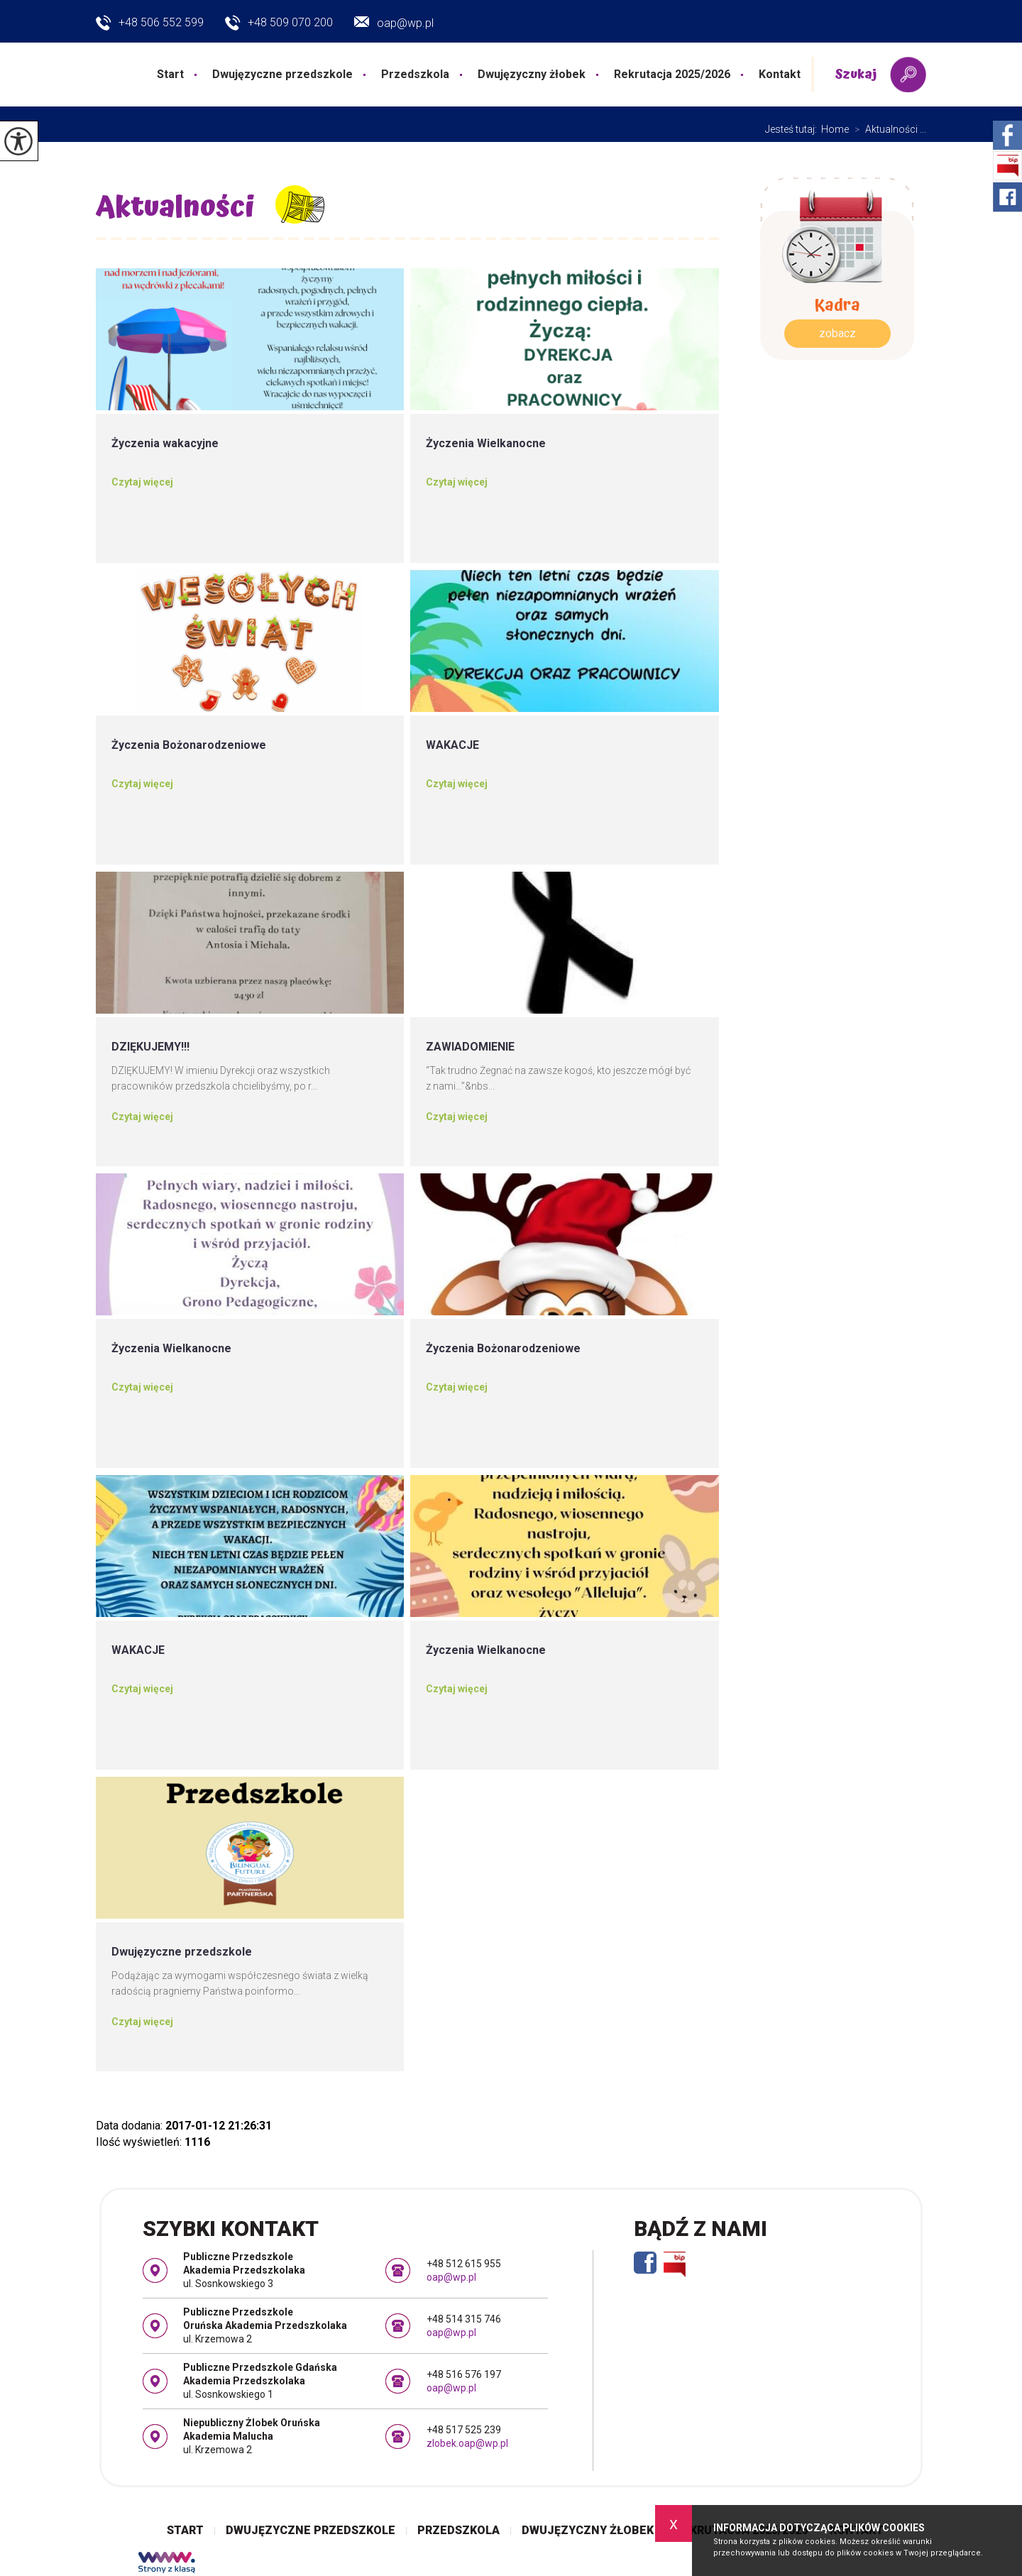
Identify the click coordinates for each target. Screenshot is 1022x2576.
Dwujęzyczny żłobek (532, 74)
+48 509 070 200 (279, 23)
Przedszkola (415, 74)
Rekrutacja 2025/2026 (672, 74)
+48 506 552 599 (150, 23)
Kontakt (780, 74)
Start (170, 74)
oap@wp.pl (394, 22)
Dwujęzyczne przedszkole (282, 74)
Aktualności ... (887, 129)
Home (835, 129)
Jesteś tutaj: (793, 129)
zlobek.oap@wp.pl (467, 2443)
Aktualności (175, 208)
